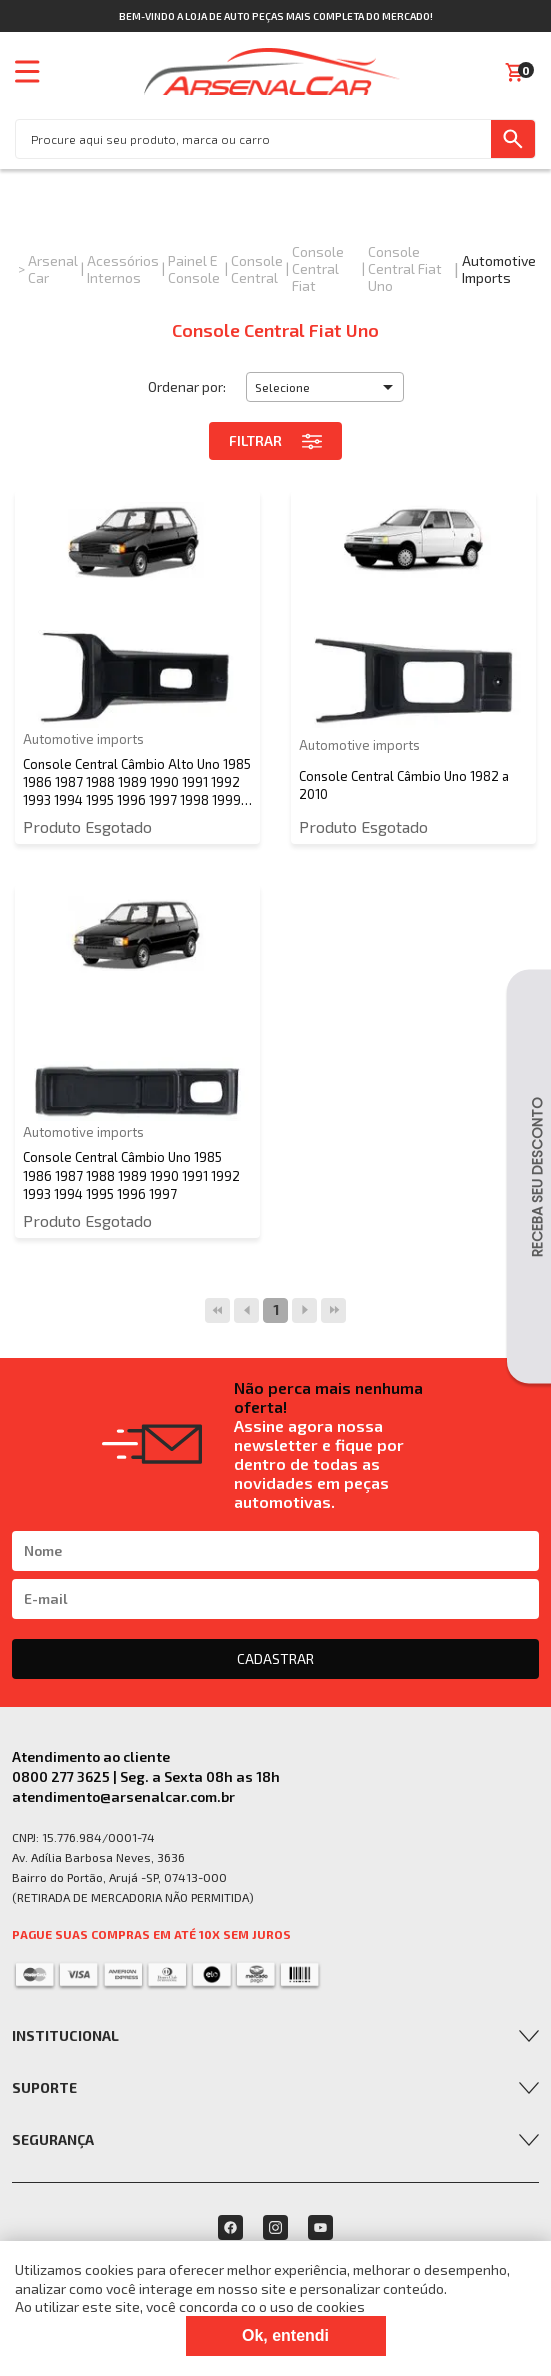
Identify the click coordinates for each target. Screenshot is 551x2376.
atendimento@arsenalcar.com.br (123, 1796)
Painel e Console (194, 269)
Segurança (53, 2139)
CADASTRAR (275, 1658)
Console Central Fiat (318, 268)
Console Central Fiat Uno (405, 268)
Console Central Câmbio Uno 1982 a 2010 (404, 785)
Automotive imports (499, 269)
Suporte (44, 2087)
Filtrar (275, 441)
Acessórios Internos (123, 269)
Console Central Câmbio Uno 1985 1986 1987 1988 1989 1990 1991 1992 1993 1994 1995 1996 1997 (131, 1175)
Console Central (257, 269)
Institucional (65, 2035)
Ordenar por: (187, 386)
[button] (325, 387)
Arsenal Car (53, 269)
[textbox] (253, 139)
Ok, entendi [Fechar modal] (285, 2335)
